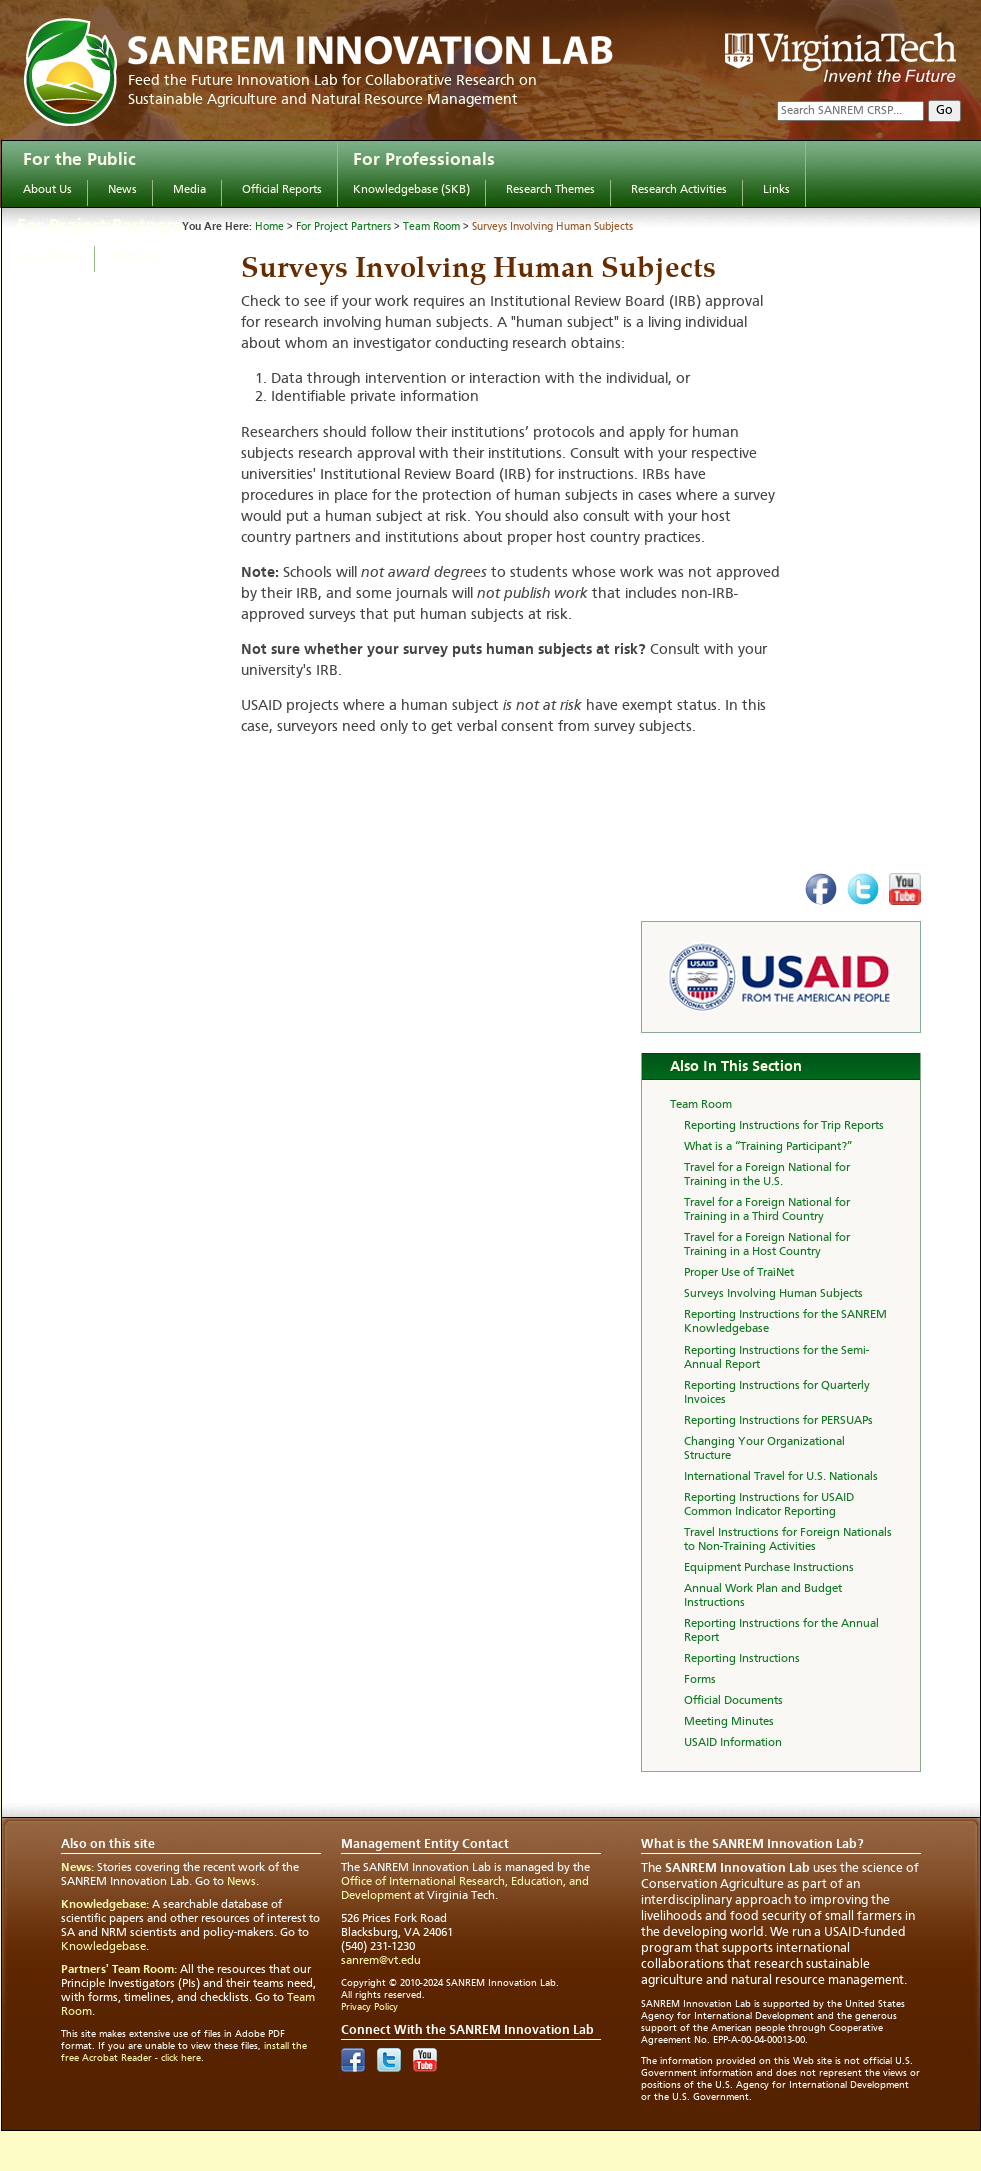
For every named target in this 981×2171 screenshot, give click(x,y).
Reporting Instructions (742, 1659)
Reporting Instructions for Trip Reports (784, 1126)
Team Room (48, 256)
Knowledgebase (103, 1947)
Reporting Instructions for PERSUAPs (778, 1421)
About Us (47, 190)
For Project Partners (99, 226)
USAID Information (733, 1743)
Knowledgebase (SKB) (411, 190)
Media (189, 190)
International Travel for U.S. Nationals (781, 1477)
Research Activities (679, 190)
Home (269, 227)
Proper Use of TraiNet (739, 1273)
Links (776, 190)
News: (77, 1868)
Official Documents (733, 1701)
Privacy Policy (369, 2007)
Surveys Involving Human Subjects (552, 227)
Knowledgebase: (105, 1905)
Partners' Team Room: (119, 1970)
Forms (700, 1680)
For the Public (79, 160)
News (122, 190)
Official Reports (282, 190)
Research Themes (550, 190)
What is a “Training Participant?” (768, 1147)
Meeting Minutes (729, 1722)
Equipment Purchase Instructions (769, 1568)
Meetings (139, 256)
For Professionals (424, 160)
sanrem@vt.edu (381, 1961)
